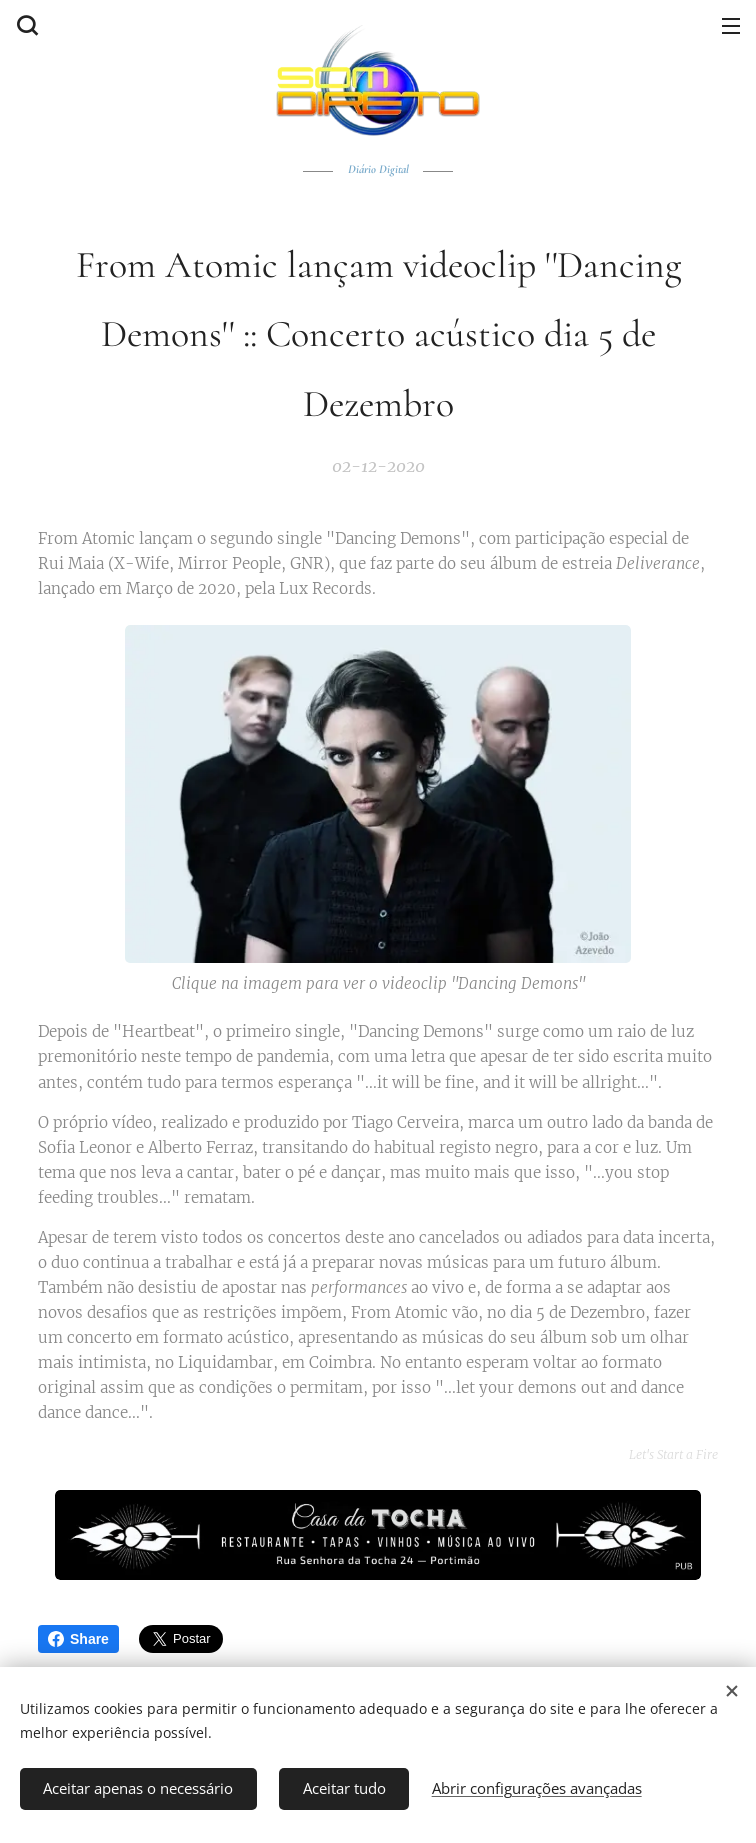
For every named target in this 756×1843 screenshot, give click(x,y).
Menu (731, 26)
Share (78, 1639)
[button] (25, 25)
